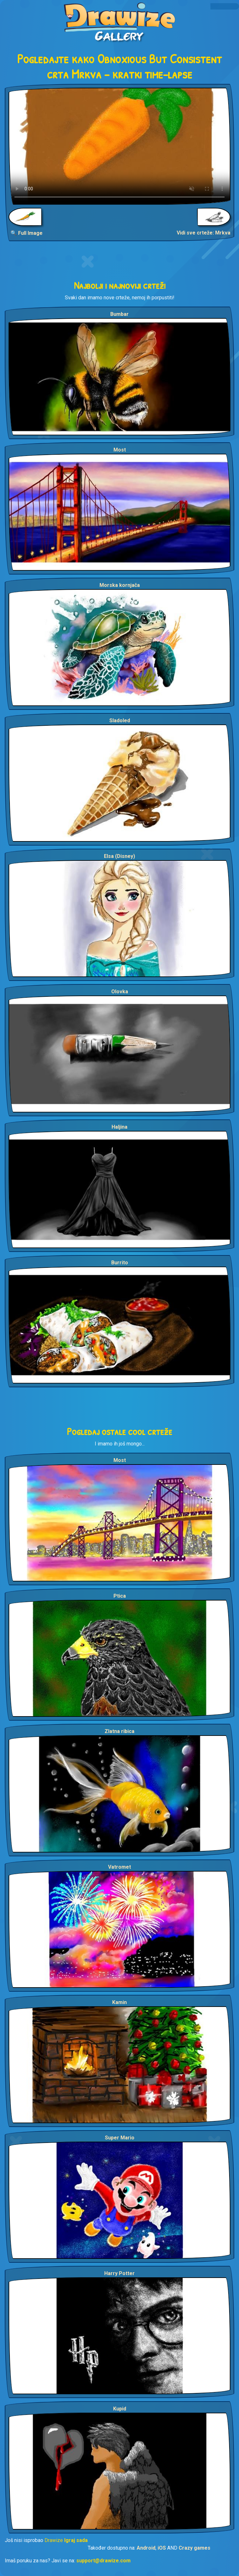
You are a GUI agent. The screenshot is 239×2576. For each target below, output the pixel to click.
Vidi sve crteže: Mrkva (203, 233)
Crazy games (194, 2548)
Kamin (119, 2002)
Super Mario (119, 2138)
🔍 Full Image (26, 233)
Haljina (119, 1127)
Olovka (119, 992)
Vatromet (119, 1867)
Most (119, 450)
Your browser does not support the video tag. (119, 146)
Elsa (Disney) (119, 856)
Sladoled (119, 720)
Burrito (119, 1263)
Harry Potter (119, 2273)
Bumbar (119, 314)
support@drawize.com (103, 2561)
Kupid (119, 2409)
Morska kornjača (119, 585)
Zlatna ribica (119, 1731)
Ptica (119, 1596)
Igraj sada (76, 2540)
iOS (162, 2548)
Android (146, 2548)
